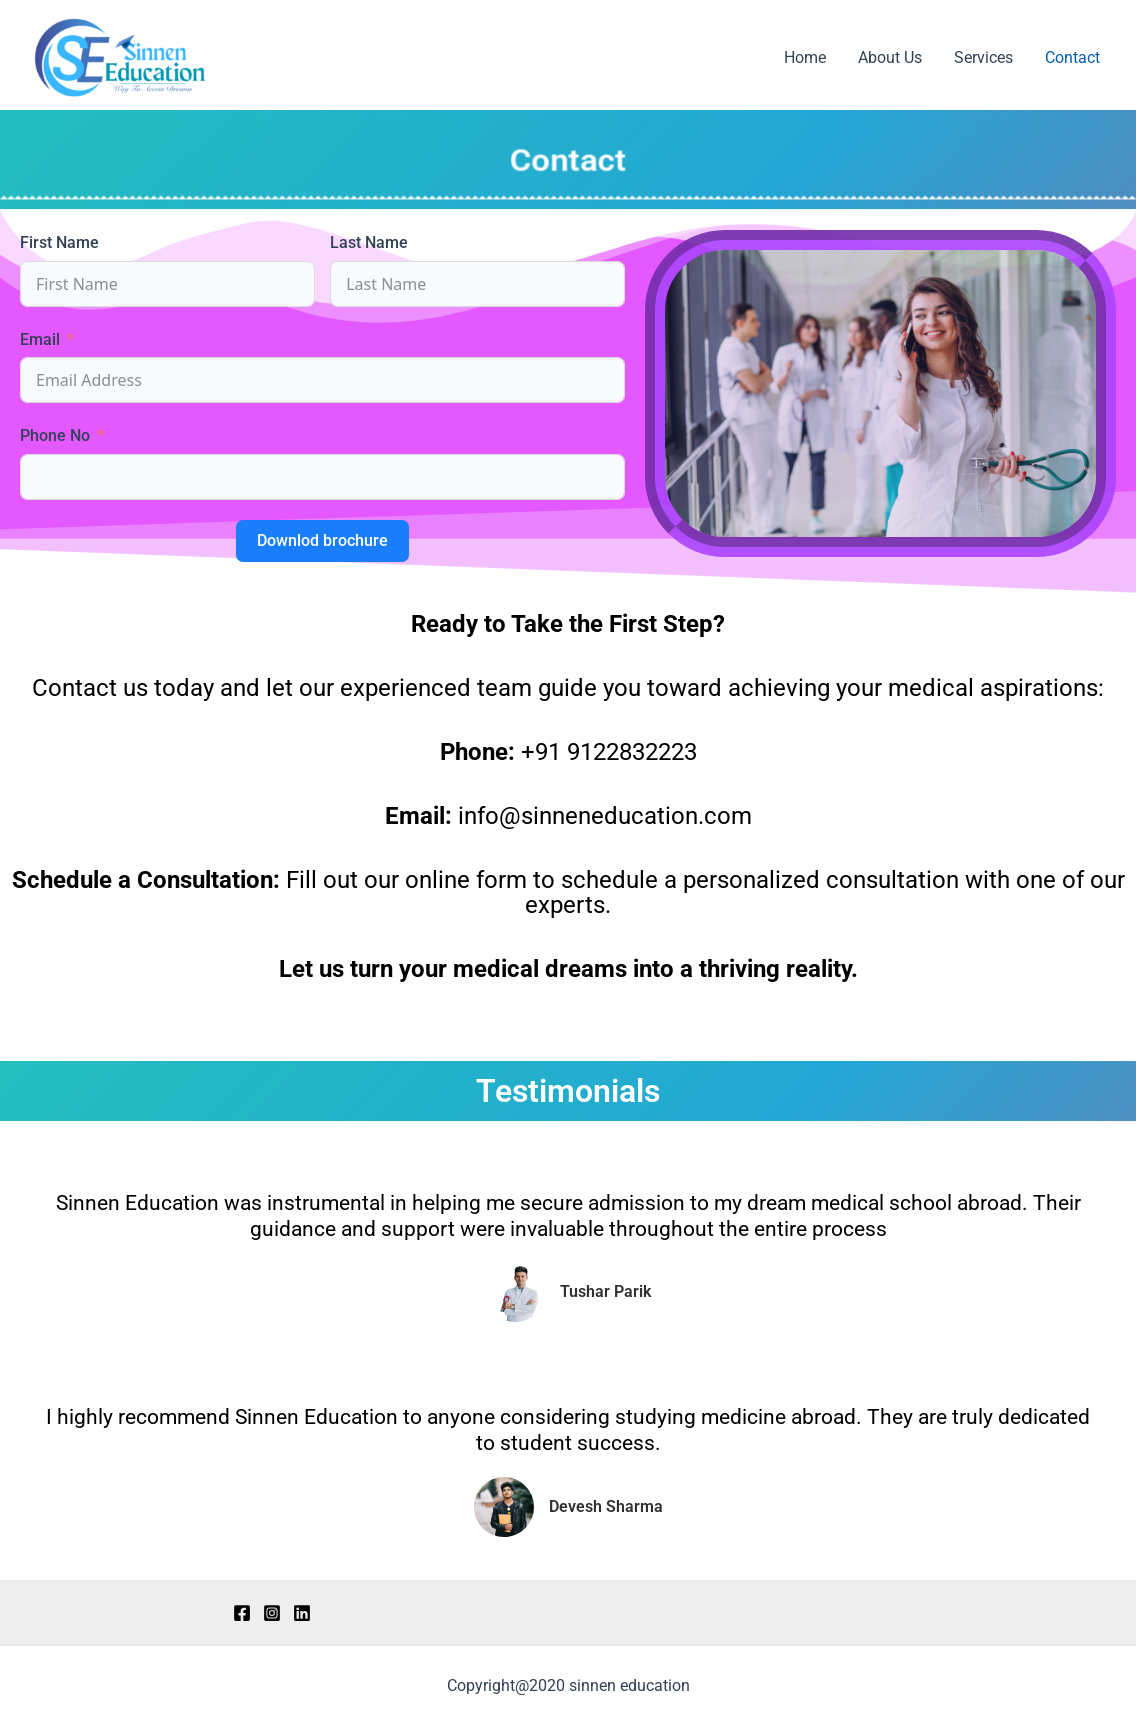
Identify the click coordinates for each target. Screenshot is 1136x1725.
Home (805, 57)
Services (983, 57)
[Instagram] (272, 1613)
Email (40, 339)
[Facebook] (242, 1613)
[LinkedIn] (302, 1613)
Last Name (369, 242)
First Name (59, 242)
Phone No (55, 435)
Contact (1072, 57)
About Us (890, 57)
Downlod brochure (322, 540)
